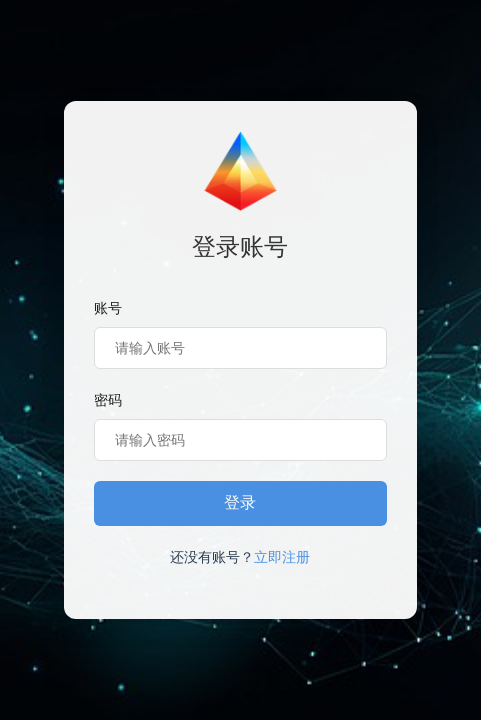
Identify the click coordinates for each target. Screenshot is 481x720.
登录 (240, 502)
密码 (108, 400)
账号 (108, 308)
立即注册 (282, 557)
